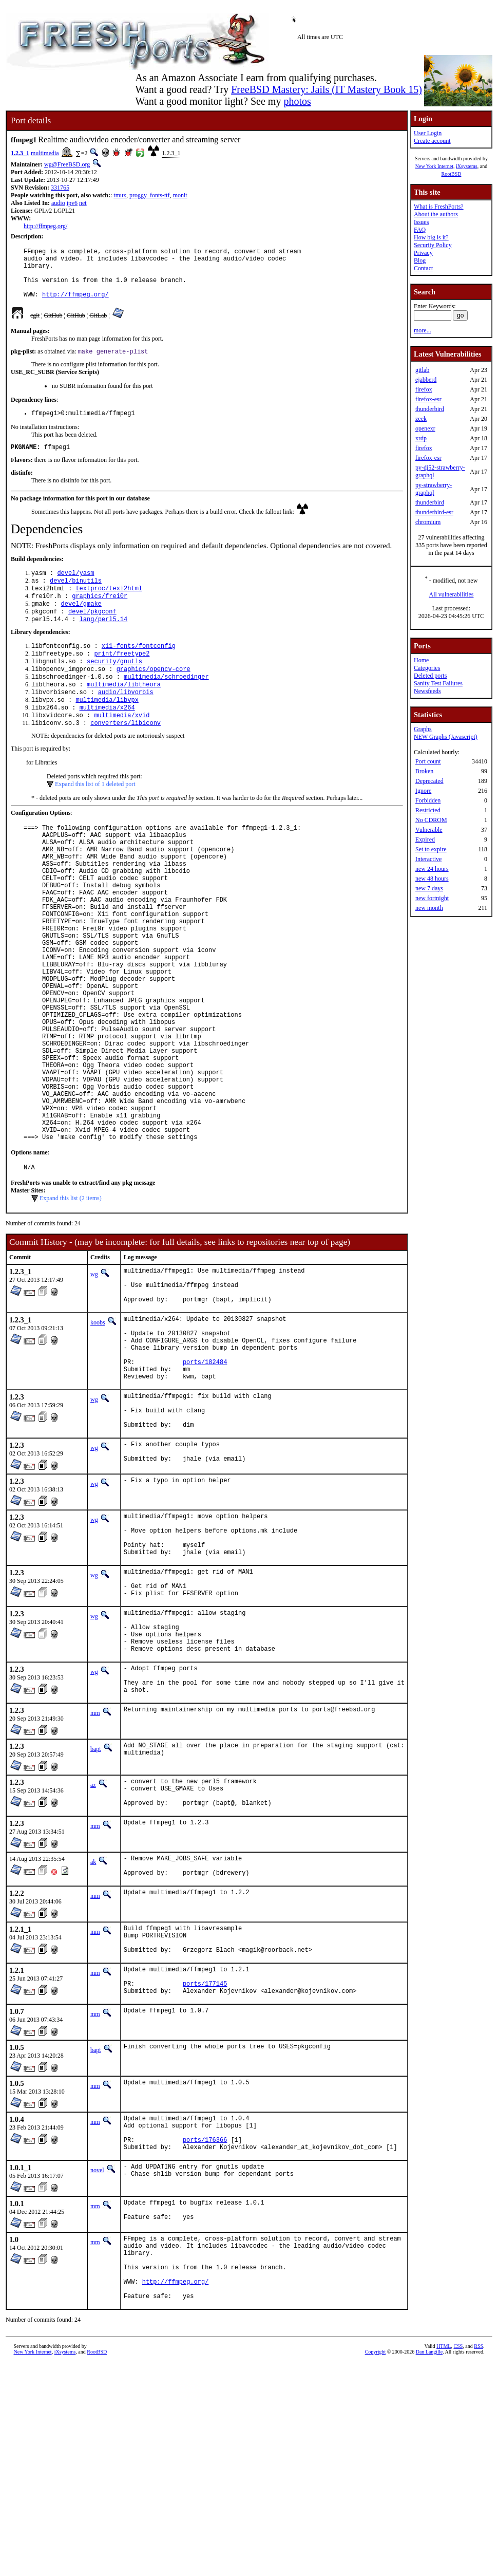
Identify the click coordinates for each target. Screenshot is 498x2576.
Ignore (423, 790)
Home (421, 660)
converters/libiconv (125, 756)
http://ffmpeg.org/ (45, 226)
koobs (97, 1432)
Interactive (428, 859)
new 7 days (429, 888)
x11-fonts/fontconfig (139, 668)
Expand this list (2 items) (71, 1300)
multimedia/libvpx (106, 729)
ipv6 (72, 203)
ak (93, 2033)
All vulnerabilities (451, 594)
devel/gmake (81, 623)
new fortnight (432, 898)
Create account (432, 140)
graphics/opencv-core (153, 694)
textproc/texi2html (108, 606)
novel (97, 2366)
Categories (427, 667)
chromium (427, 522)
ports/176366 (205, 2334)
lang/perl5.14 (104, 641)
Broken (424, 771)
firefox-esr (428, 399)
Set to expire (431, 849)
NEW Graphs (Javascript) (445, 736)
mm (95, 1878)
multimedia (45, 153)
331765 (60, 187)
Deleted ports (430, 675)
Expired (425, 839)
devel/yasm (75, 588)
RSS (478, 2559)
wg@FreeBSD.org (67, 164)
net (83, 203)
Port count (428, 761)
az (93, 1950)
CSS (458, 2559)
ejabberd (425, 379)
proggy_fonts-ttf (149, 195)
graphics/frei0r (99, 614)
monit (180, 195)
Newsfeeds (427, 691)
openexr (425, 428)
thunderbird (429, 409)
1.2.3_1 (20, 153)
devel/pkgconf (92, 632)
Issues (421, 222)
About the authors (436, 214)
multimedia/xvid (121, 747)
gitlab (422, 370)
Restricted (427, 810)
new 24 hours (432, 868)
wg (94, 1376)
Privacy (423, 252)
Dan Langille (429, 2564)
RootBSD (452, 174)
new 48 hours (432, 878)
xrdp (421, 438)
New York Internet (434, 166)
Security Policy (433, 245)
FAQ (420, 229)
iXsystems (466, 166)
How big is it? (431, 237)
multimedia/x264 (107, 738)
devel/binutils (76, 597)
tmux (119, 195)
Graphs (423, 729)
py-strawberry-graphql (433, 488)
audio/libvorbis (126, 721)
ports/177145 (205, 2170)
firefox (423, 389)
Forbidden (427, 800)
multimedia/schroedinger (166, 703)
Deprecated (429, 781)
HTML (443, 2559)
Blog (420, 260)
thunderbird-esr (434, 512)
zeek (421, 418)
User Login (428, 133)
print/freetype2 (121, 677)
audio (58, 203)
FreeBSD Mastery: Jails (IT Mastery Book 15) (326, 89)
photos (297, 101)
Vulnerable (429, 829)
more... (422, 330)
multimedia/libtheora (124, 712)
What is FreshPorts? (439, 206)
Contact (423, 268)
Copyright (375, 2564)
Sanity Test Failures (438, 683)
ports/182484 (205, 1483)
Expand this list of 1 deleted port (95, 817)
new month (429, 907)
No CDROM (431, 820)
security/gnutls (114, 686)
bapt (95, 1914)
